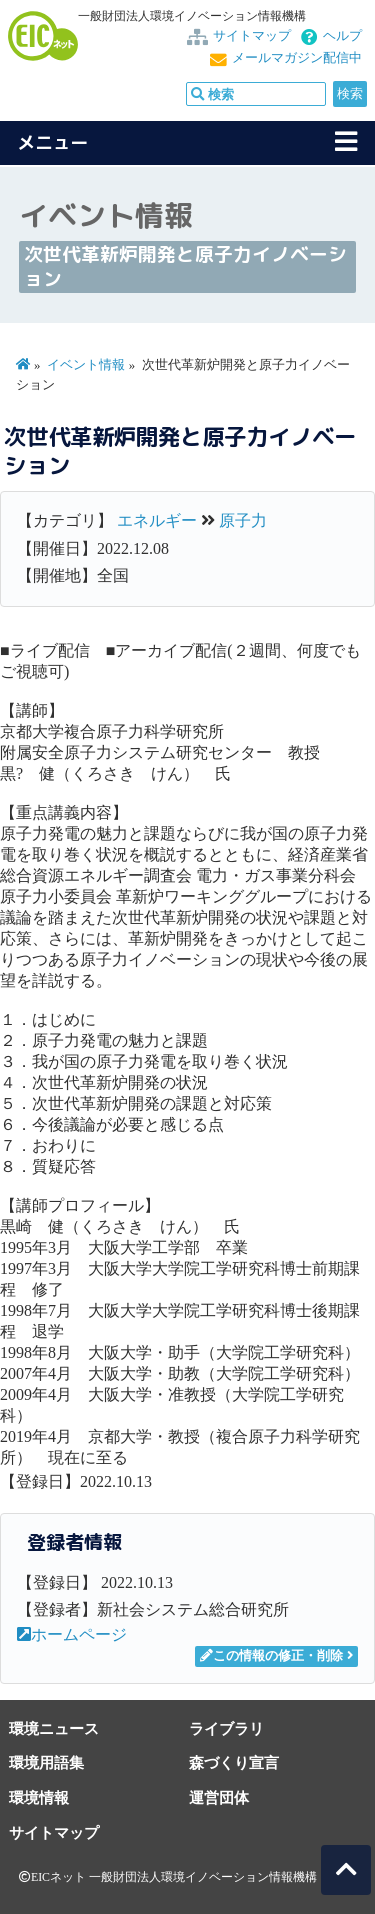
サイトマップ (252, 36)
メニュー (53, 142)
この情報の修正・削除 (271, 1656)
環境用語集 (46, 1762)
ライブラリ (226, 1728)
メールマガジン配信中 (297, 58)
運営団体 (219, 1797)
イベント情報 (86, 365)
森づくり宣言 (234, 1762)
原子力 (243, 520)
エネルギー (157, 520)
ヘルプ (342, 36)
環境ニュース (54, 1728)
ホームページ (72, 1634)
